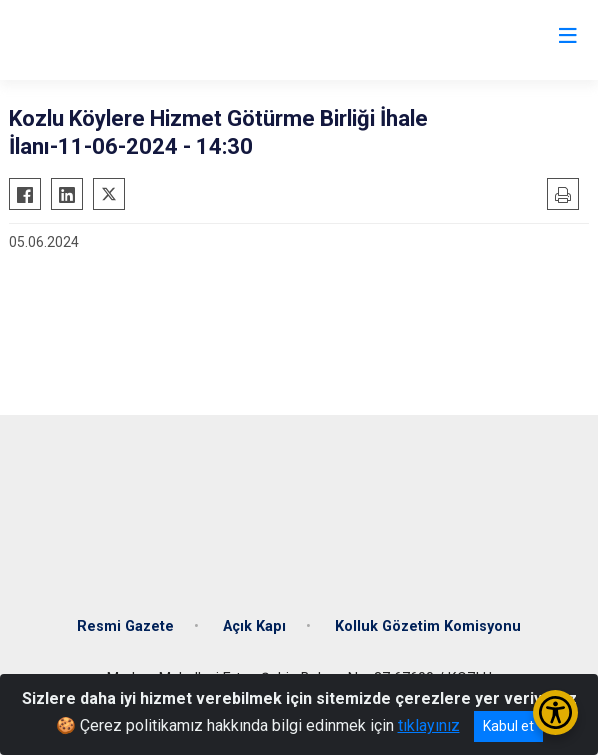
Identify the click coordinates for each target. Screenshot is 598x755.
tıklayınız (429, 725)
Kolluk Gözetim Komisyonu (428, 626)
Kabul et (508, 726)
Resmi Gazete (125, 626)
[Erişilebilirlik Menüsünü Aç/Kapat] (555, 712)
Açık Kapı (254, 626)
